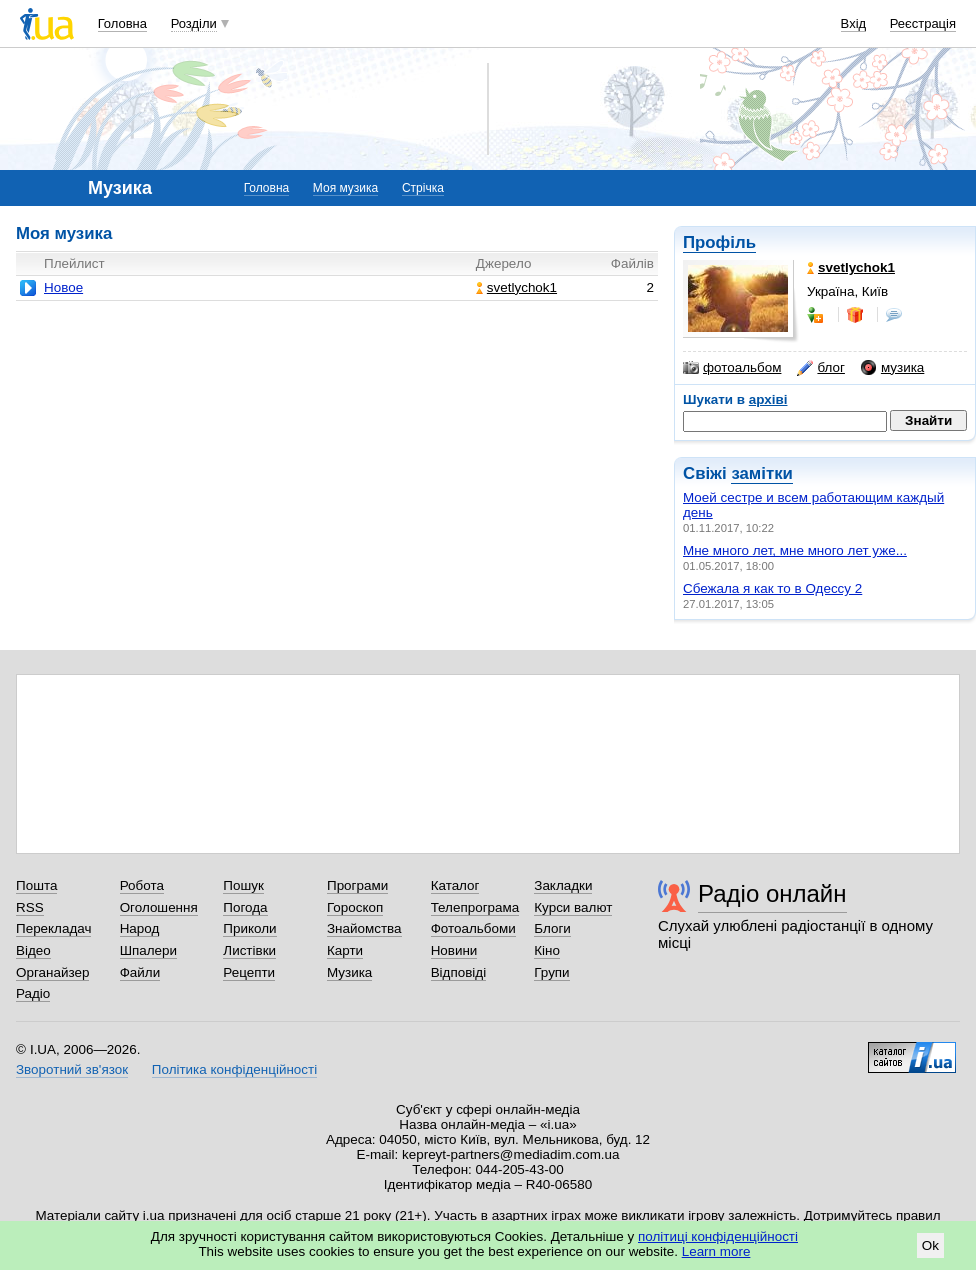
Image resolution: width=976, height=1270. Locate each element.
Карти (345, 950)
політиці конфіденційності (718, 1236)
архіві (768, 399)
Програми (357, 885)
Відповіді (459, 972)
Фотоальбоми (473, 928)
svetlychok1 (516, 287)
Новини (454, 950)
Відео (33, 950)
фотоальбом (732, 368)
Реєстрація (923, 23)
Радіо (33, 993)
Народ (140, 928)
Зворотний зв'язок (72, 1069)
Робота (142, 885)
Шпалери (148, 950)
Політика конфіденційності (234, 1069)
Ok (930, 1245)
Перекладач (53, 928)
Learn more (716, 1251)
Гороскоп (355, 907)
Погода (245, 907)
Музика (349, 972)
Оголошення (159, 907)
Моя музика (345, 188)
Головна (122, 23)
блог (820, 368)
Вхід (854, 23)
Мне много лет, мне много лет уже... (795, 550)
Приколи (249, 928)
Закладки (563, 885)
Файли (140, 972)
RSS (30, 907)
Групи (551, 972)
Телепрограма (475, 907)
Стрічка (423, 188)
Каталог (455, 885)
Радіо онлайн (772, 893)
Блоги (552, 928)
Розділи (194, 23)
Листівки (249, 950)
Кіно (547, 950)
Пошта (36, 885)
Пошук (243, 885)
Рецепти (249, 972)
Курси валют (573, 907)
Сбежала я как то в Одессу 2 (772, 588)
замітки (762, 473)
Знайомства (364, 928)
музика (892, 368)
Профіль (719, 242)
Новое (63, 287)
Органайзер (52, 972)
